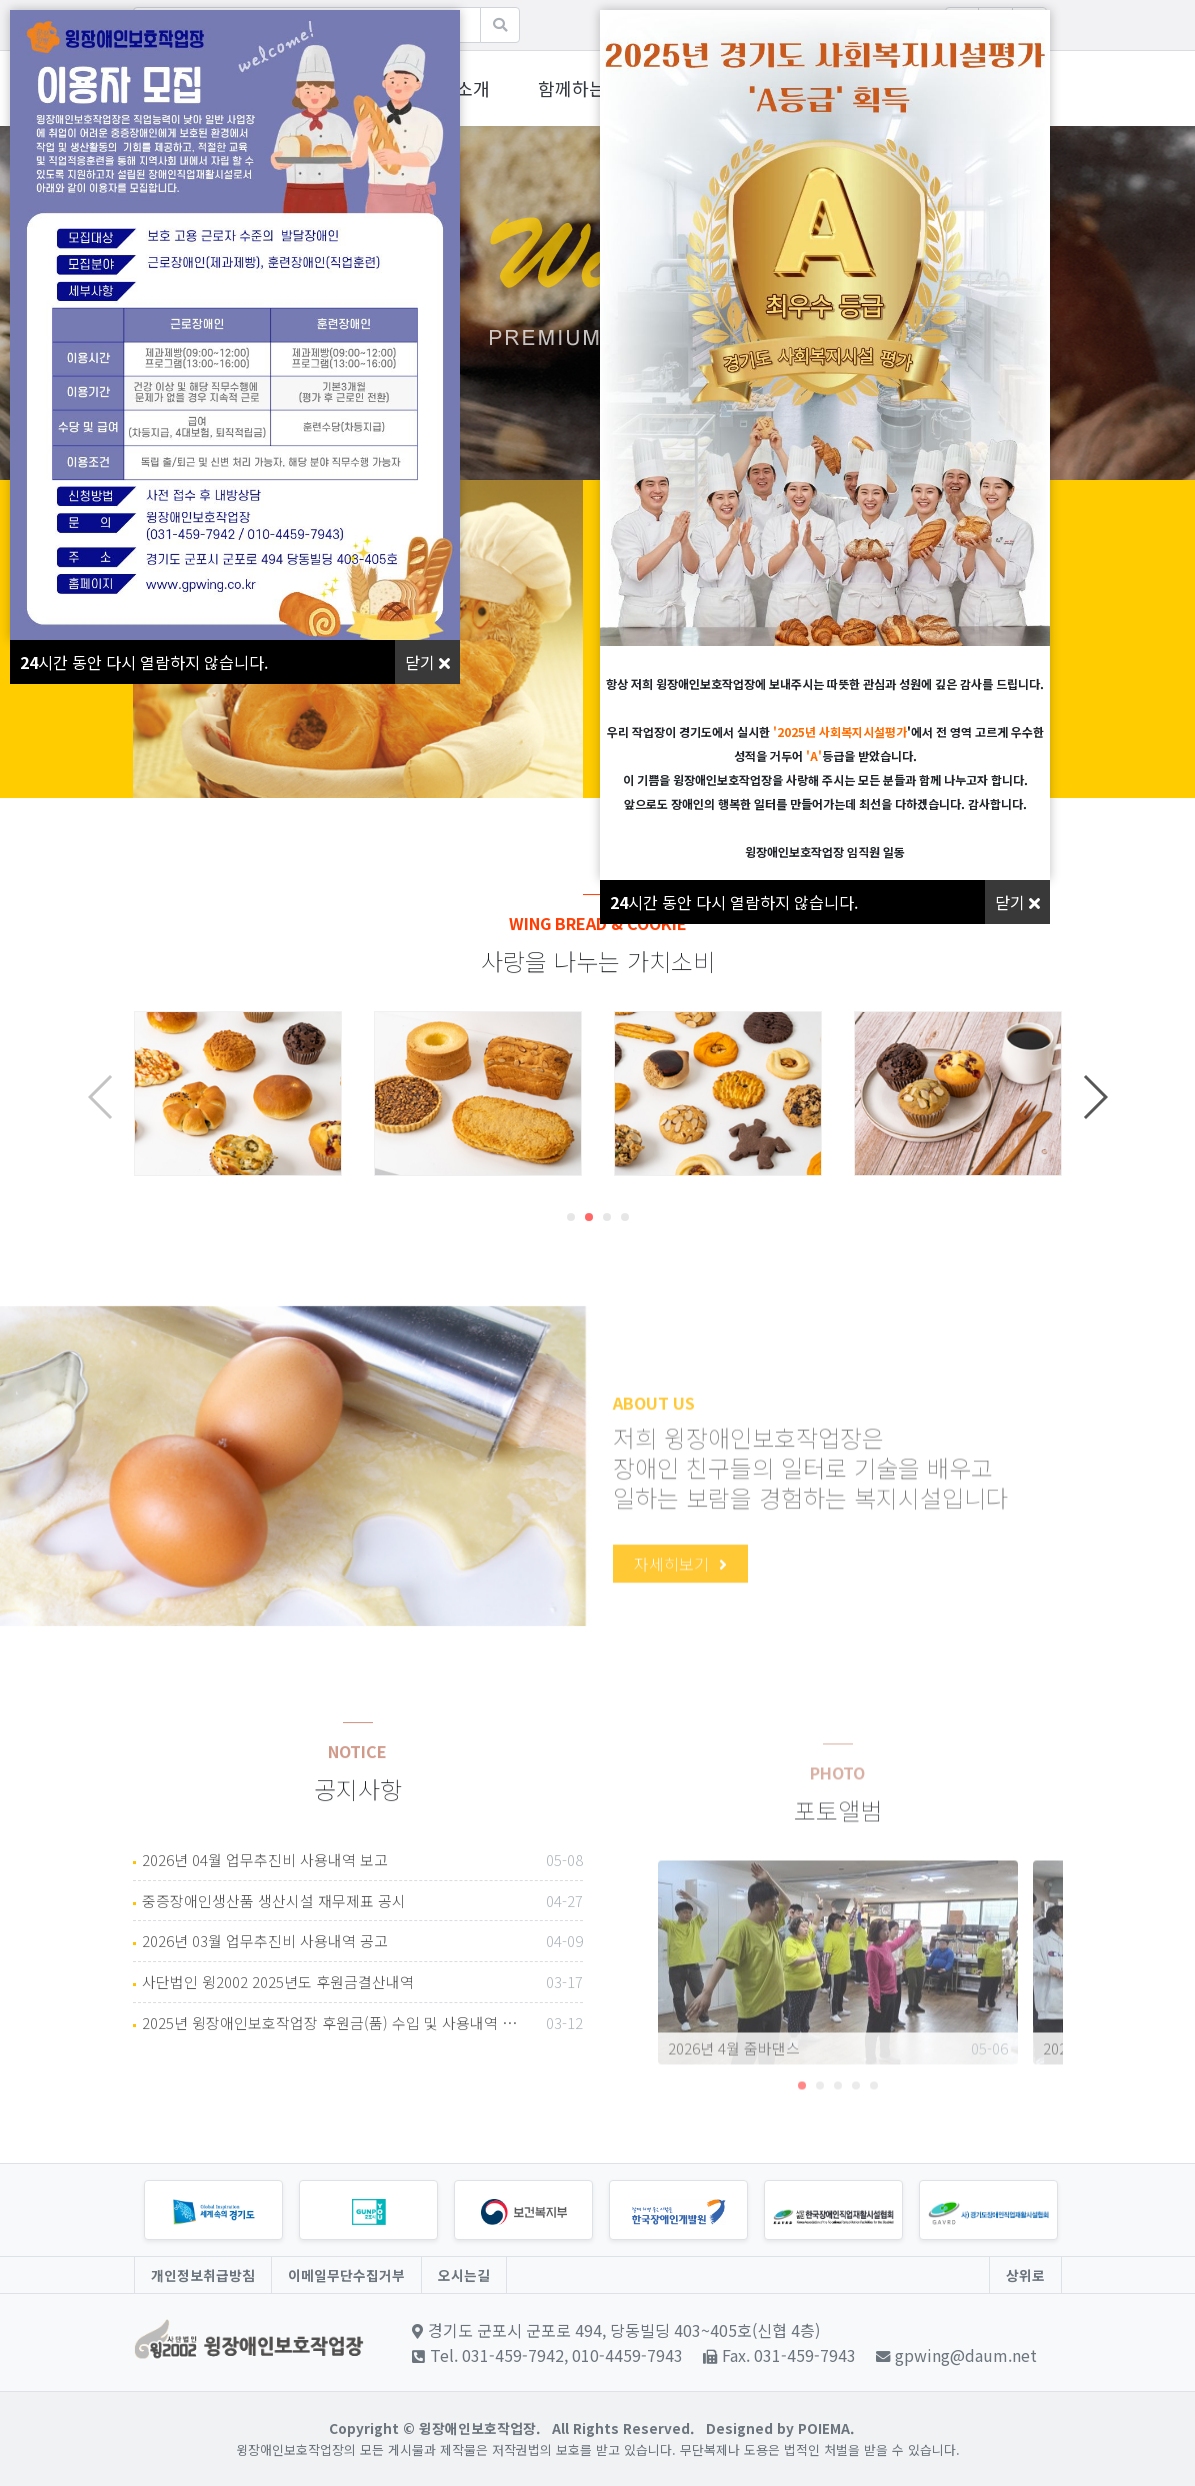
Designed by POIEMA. (780, 2428)
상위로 (1025, 2275)
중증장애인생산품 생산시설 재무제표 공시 (362, 1972)
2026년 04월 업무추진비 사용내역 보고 (362, 1931)
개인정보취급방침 (203, 2275)
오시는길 (464, 2275)
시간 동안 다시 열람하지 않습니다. (144, 662)
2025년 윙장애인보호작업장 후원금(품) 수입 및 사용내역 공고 (362, 2094)
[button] (571, 1287)
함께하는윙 (580, 88)
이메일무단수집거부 (346, 2275)
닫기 (427, 662)
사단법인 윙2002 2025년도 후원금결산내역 (362, 2053)
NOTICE (357, 1892)
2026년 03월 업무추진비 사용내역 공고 (362, 2012)
